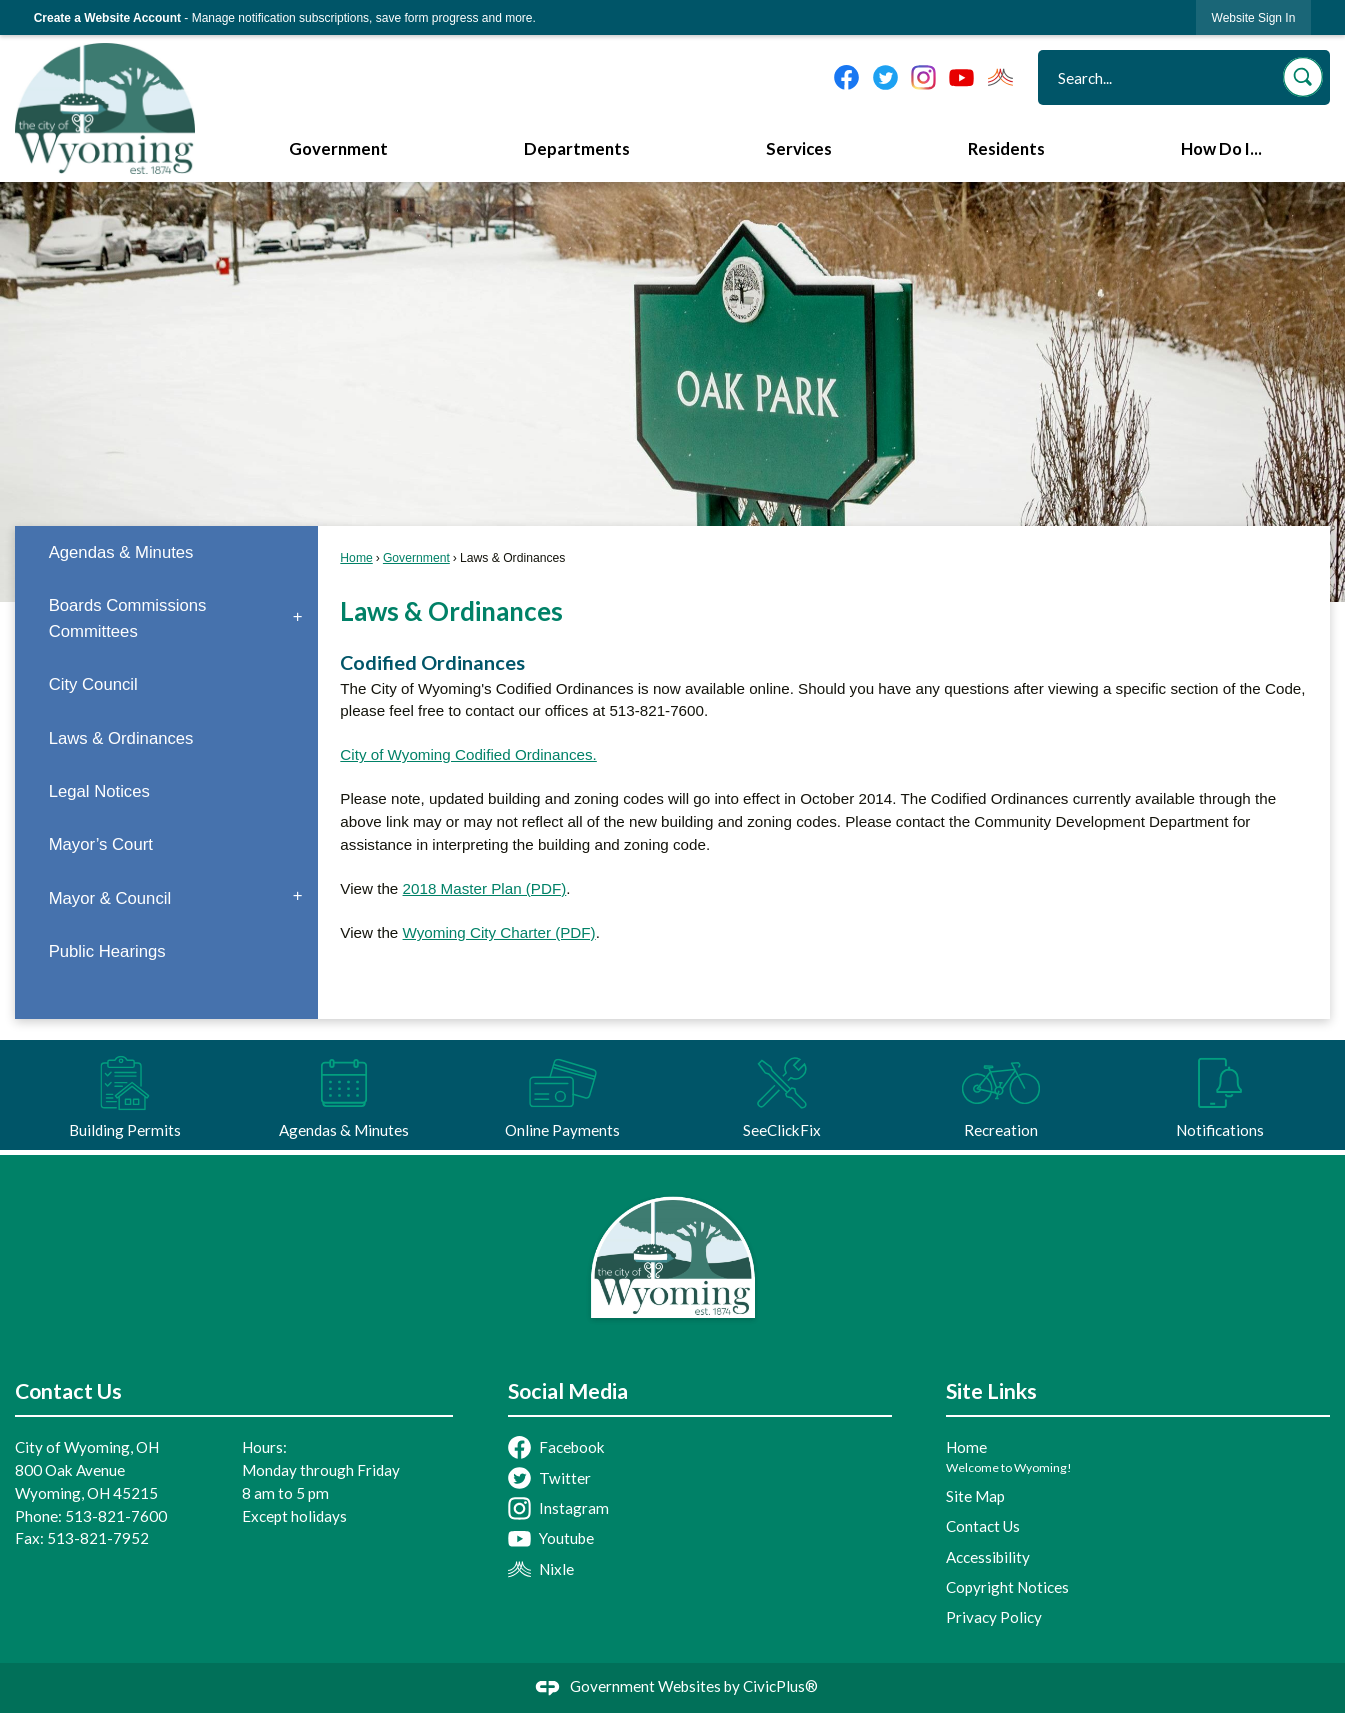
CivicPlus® (780, 1686)
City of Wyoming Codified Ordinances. (468, 754)
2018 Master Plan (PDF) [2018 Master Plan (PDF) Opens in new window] (485, 888)
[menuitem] (166, 552)
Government (416, 558)
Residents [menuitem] (1006, 149)
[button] (1303, 77)
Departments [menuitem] (577, 149)
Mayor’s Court (101, 844)
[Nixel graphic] (1000, 77)
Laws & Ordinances (121, 738)
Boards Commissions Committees (128, 618)
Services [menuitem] (799, 149)
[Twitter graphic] (885, 77)
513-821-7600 (116, 1516)
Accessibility (988, 1557)
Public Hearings (107, 951)
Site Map (975, 1496)
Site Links (991, 1391)
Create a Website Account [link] (107, 18)
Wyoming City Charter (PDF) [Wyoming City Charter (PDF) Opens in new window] (499, 932)
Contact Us (983, 1526)
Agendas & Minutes (121, 552)
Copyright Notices (1007, 1587)
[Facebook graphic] (846, 77)
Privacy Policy (994, 1617)
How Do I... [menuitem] (1221, 149)
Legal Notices (99, 791)
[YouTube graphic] (961, 77)
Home (356, 558)
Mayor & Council (110, 898)
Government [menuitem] (338, 149)
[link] (1254, 17)
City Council (93, 684)
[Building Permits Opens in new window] (124, 1095)
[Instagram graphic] (923, 77)
